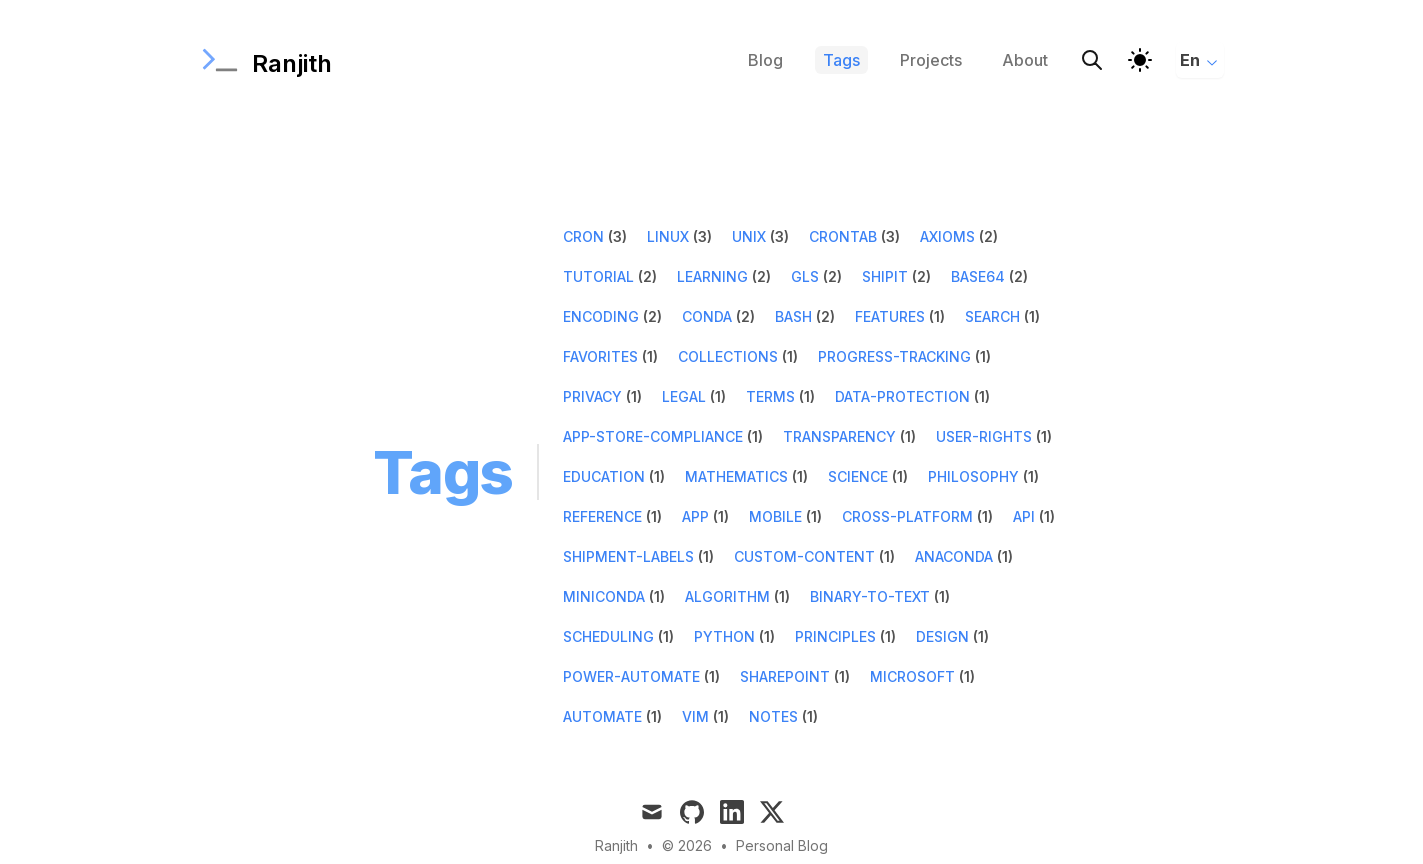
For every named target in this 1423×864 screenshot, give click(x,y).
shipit (885, 276)
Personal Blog (782, 845)
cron (583, 236)
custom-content (804, 556)
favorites (600, 356)
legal (684, 396)
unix (749, 236)
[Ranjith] (266, 60)
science (858, 476)
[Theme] (1140, 60)
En (1200, 60)
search (992, 316)
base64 (978, 276)
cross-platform (907, 516)
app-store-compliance (653, 436)
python (724, 636)
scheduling (608, 636)
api (1024, 516)
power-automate (631, 676)
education (604, 476)
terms (770, 396)
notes (773, 716)
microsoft (912, 676)
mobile (775, 516)
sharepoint (785, 676)
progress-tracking (894, 356)
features (890, 316)
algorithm (727, 596)
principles (835, 636)
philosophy (973, 476)
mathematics (736, 476)
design (942, 636)
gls (805, 276)
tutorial (598, 276)
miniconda (604, 596)
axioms (947, 236)
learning (712, 276)
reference (602, 516)
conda (707, 316)
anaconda (954, 556)
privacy (592, 396)
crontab (843, 236)
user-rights (984, 436)
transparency (839, 436)
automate (602, 716)
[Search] (1092, 60)
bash (793, 316)
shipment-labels (628, 556)
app (695, 516)
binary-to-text (870, 596)
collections (728, 356)
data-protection (902, 396)
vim (695, 716)
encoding (601, 316)
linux (668, 236)
